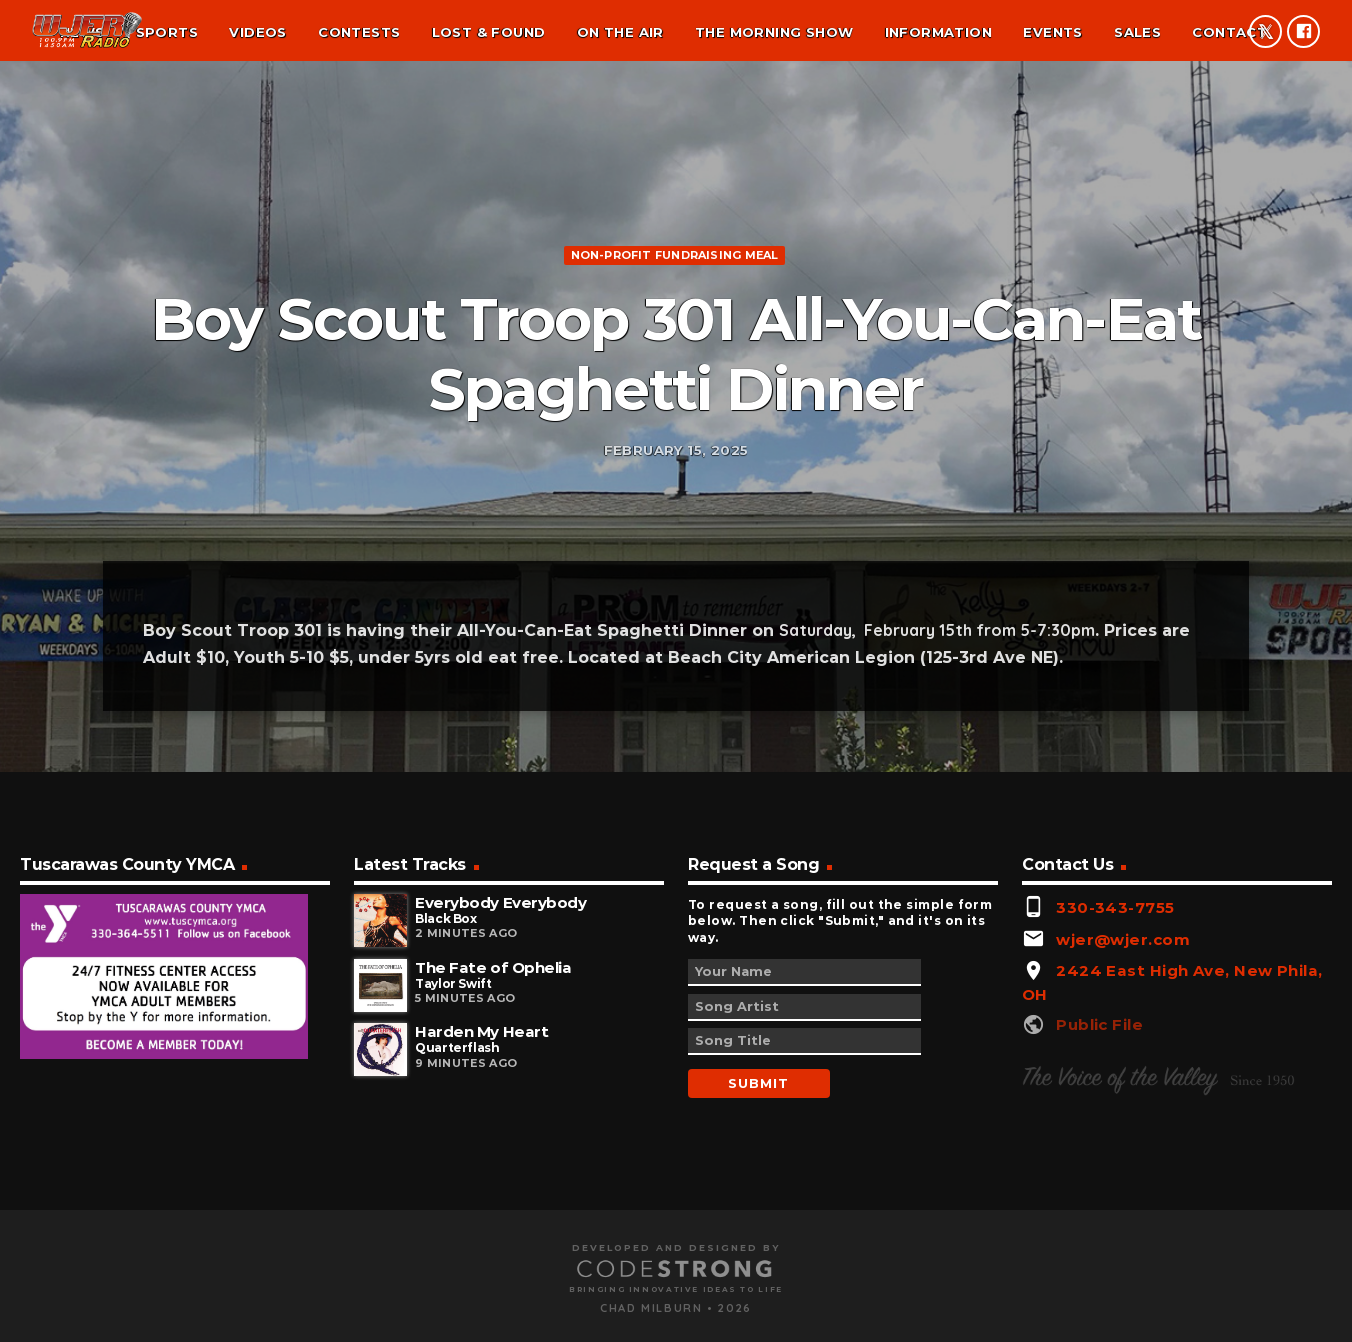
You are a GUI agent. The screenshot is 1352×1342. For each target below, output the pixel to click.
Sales (1137, 32)
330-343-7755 (1115, 1097)
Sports (167, 32)
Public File (1099, 1214)
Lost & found (489, 32)
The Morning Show (774, 32)
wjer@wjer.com (1123, 1128)
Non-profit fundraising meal (675, 344)
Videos (257, 32)
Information (938, 32)
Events (1052, 32)
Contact (1229, 32)
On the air (620, 32)
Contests (359, 32)
